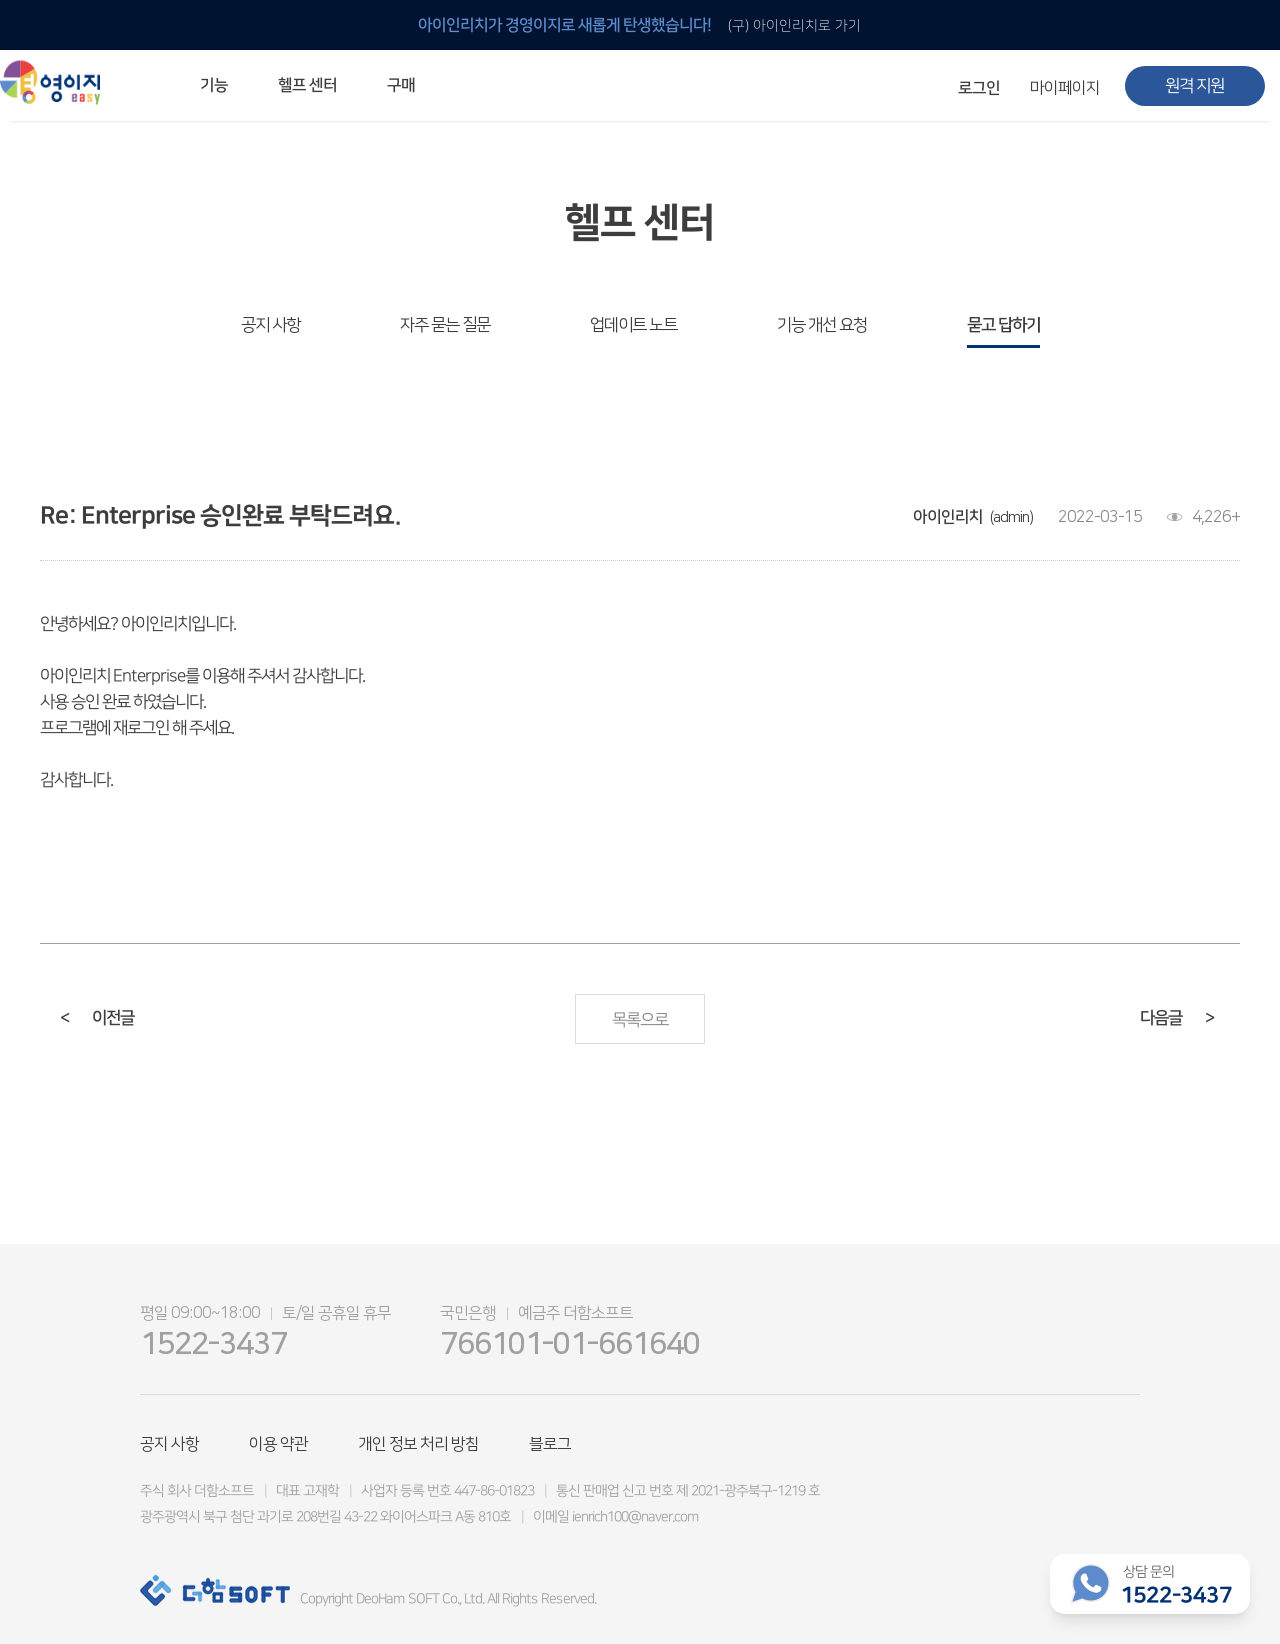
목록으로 (640, 1020)
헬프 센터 (307, 85)
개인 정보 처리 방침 (418, 1444)
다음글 (1177, 1018)
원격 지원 (1194, 86)
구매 (401, 85)
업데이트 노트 (633, 325)
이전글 (97, 1018)
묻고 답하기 (1003, 325)
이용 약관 (278, 1444)
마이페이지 (1065, 88)
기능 (214, 85)
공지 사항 (270, 325)
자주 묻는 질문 (445, 325)
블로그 (550, 1444)
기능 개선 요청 (822, 325)
